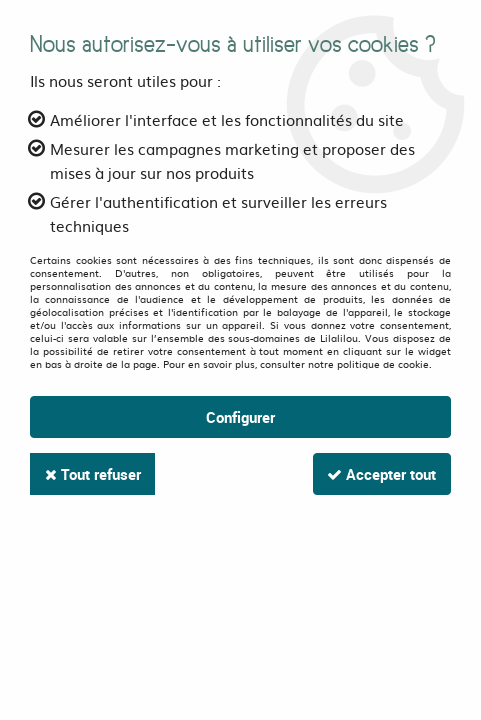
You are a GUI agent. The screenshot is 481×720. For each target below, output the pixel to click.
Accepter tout (380, 474)
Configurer (240, 417)
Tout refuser (94, 474)
